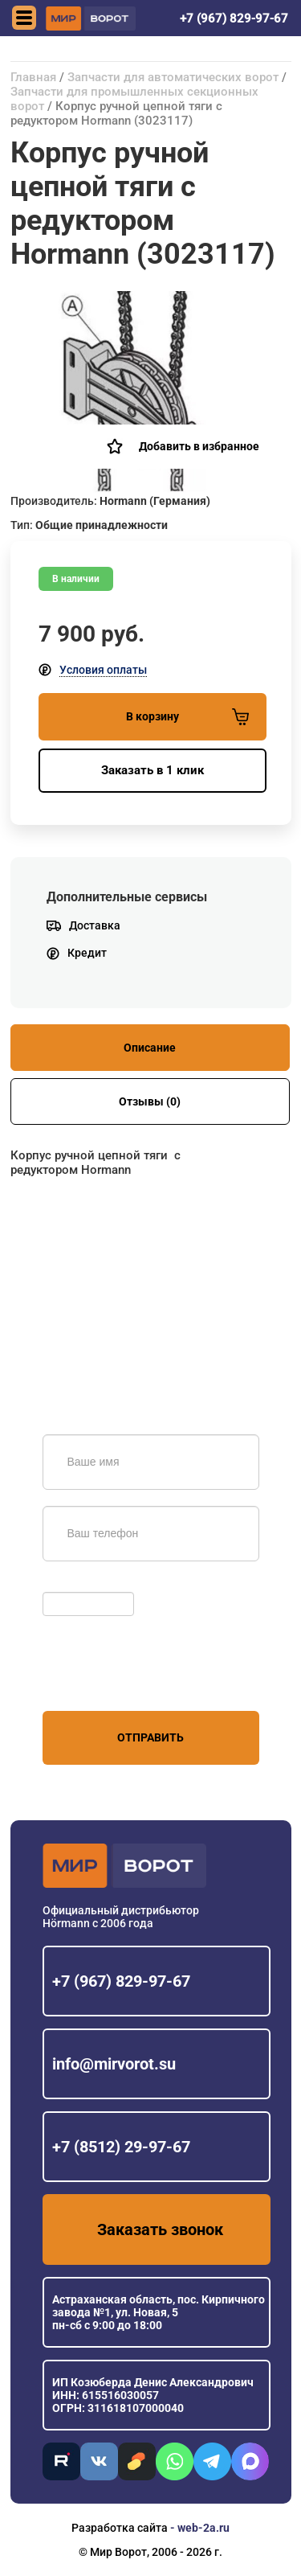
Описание (150, 1047)
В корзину (187, 716)
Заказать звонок (160, 2229)
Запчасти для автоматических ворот (173, 77)
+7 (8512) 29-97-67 (121, 2146)
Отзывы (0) (150, 1101)
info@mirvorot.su (114, 2064)
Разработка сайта (119, 2527)
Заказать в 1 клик (152, 770)
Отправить (150, 1737)
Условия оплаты (103, 669)
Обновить (72, 1584)
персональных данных (103, 1680)
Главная (33, 77)
